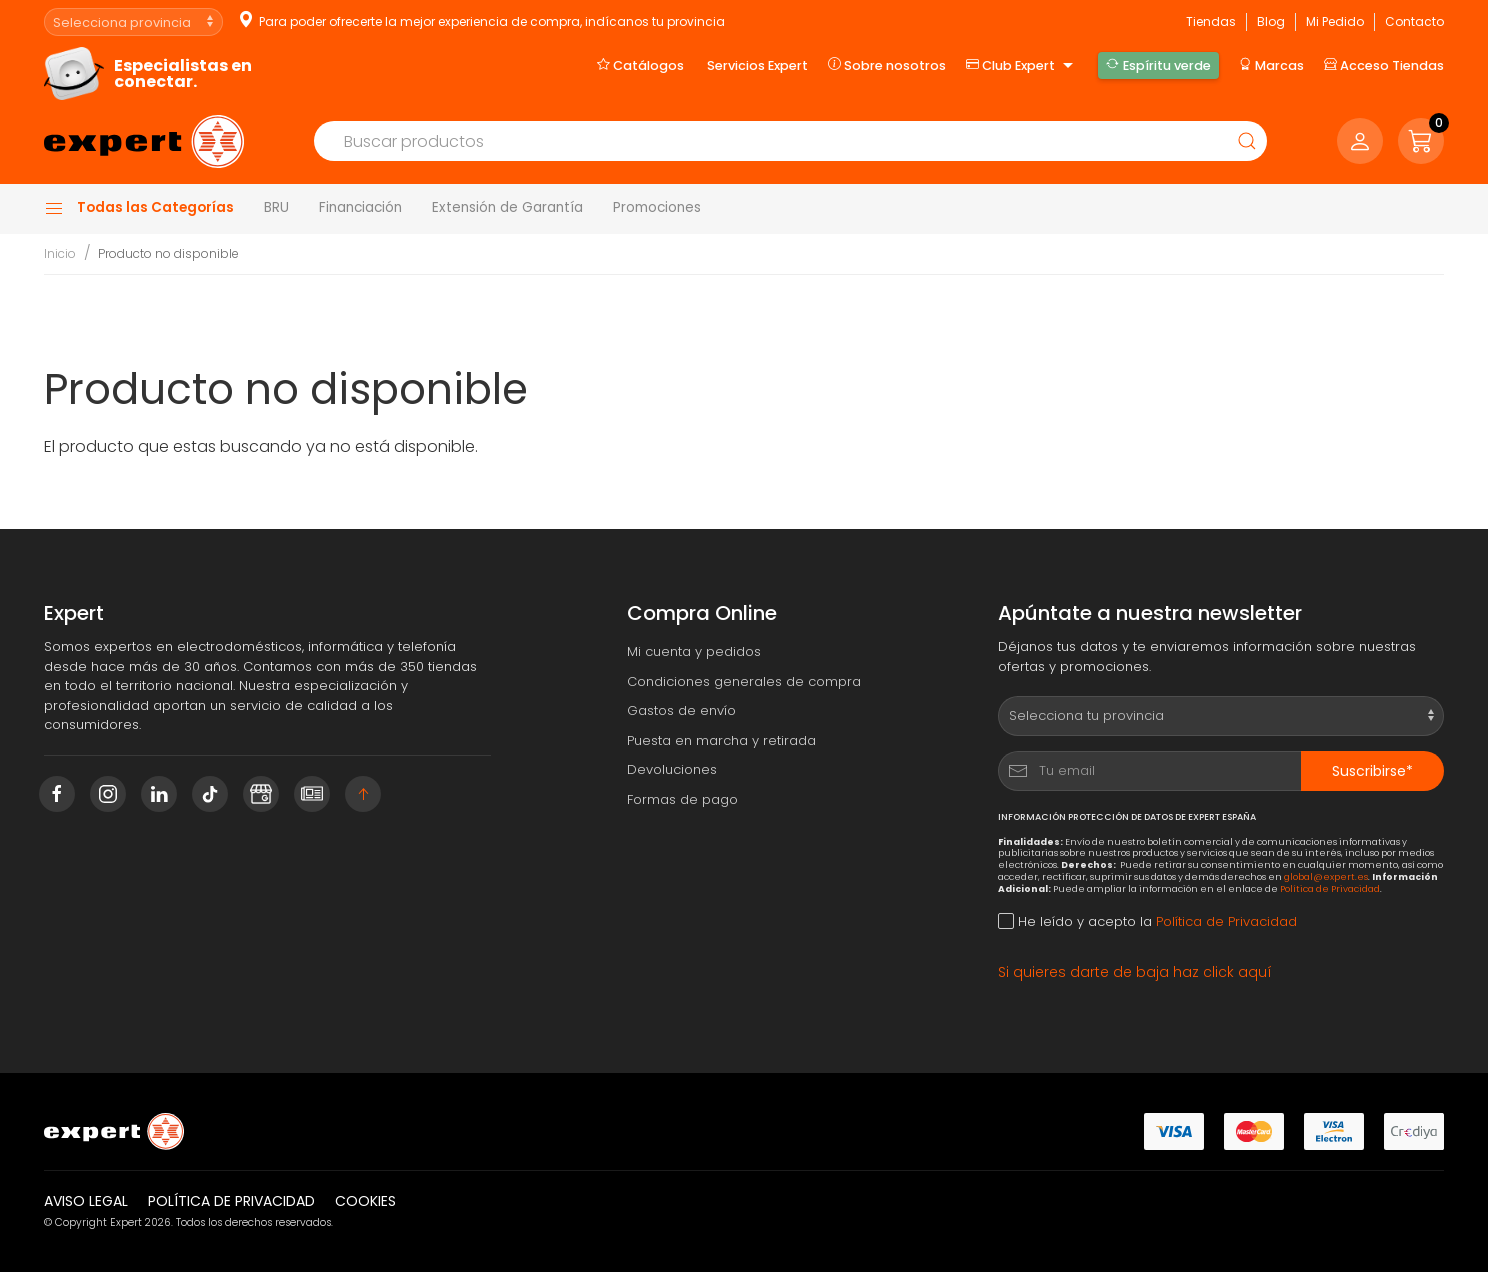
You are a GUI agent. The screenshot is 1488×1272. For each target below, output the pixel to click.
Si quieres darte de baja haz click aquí (1135, 972)
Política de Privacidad (1330, 888)
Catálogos (640, 65)
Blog (1271, 21)
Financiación (360, 207)
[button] (1421, 141)
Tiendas (1211, 21)
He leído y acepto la (1147, 921)
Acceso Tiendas (1384, 65)
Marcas (1271, 65)
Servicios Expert (757, 65)
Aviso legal (86, 1201)
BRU (276, 207)
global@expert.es (1326, 876)
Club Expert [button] (1022, 66)
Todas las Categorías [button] (139, 208)
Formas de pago (682, 799)
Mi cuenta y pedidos (694, 651)
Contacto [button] (1414, 21)
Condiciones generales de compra (744, 681)
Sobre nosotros (887, 65)
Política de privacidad (231, 1201)
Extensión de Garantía (507, 207)
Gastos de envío (681, 710)
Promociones (657, 207)
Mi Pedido (1335, 21)
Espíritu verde (1158, 65)
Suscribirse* (1372, 771)
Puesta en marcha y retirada (721, 740)
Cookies (365, 1201)
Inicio (60, 253)
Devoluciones (672, 769)
